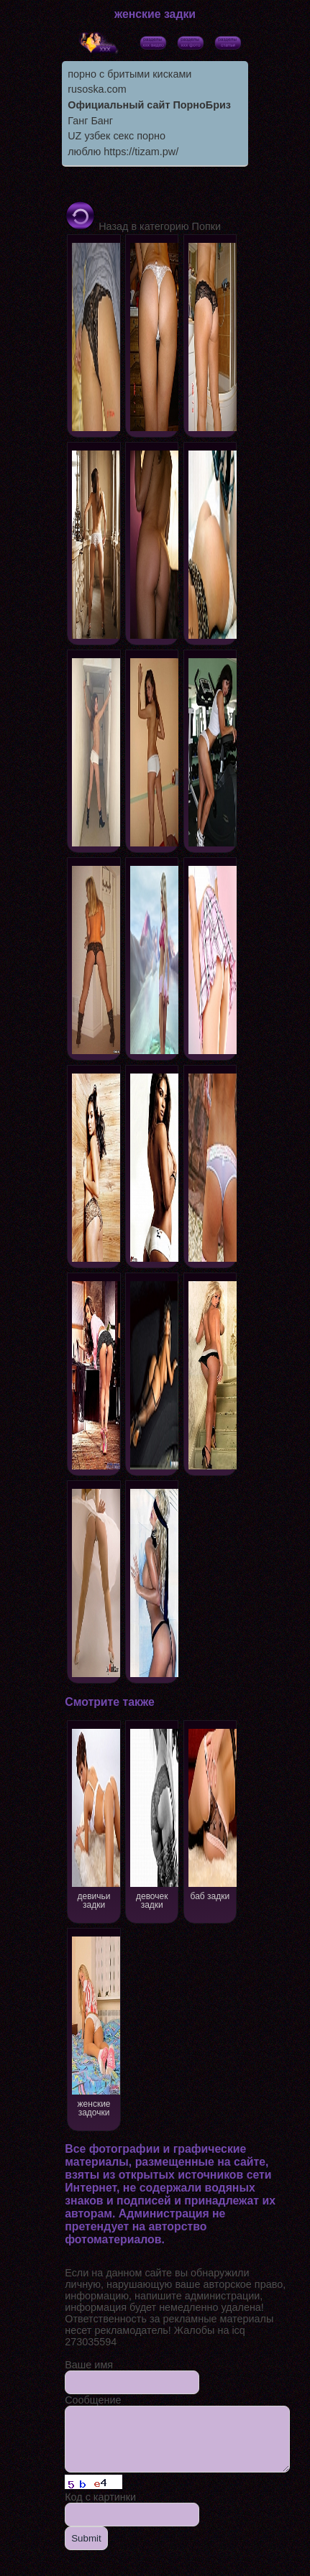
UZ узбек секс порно (116, 136)
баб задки (226, 1813)
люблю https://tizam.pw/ (123, 151)
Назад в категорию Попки (143, 226)
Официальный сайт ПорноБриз (149, 105)
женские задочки (98, 2025)
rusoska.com (97, 89)
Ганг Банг (90, 120)
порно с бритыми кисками (129, 74)
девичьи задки (98, 1817)
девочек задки (162, 1817)
